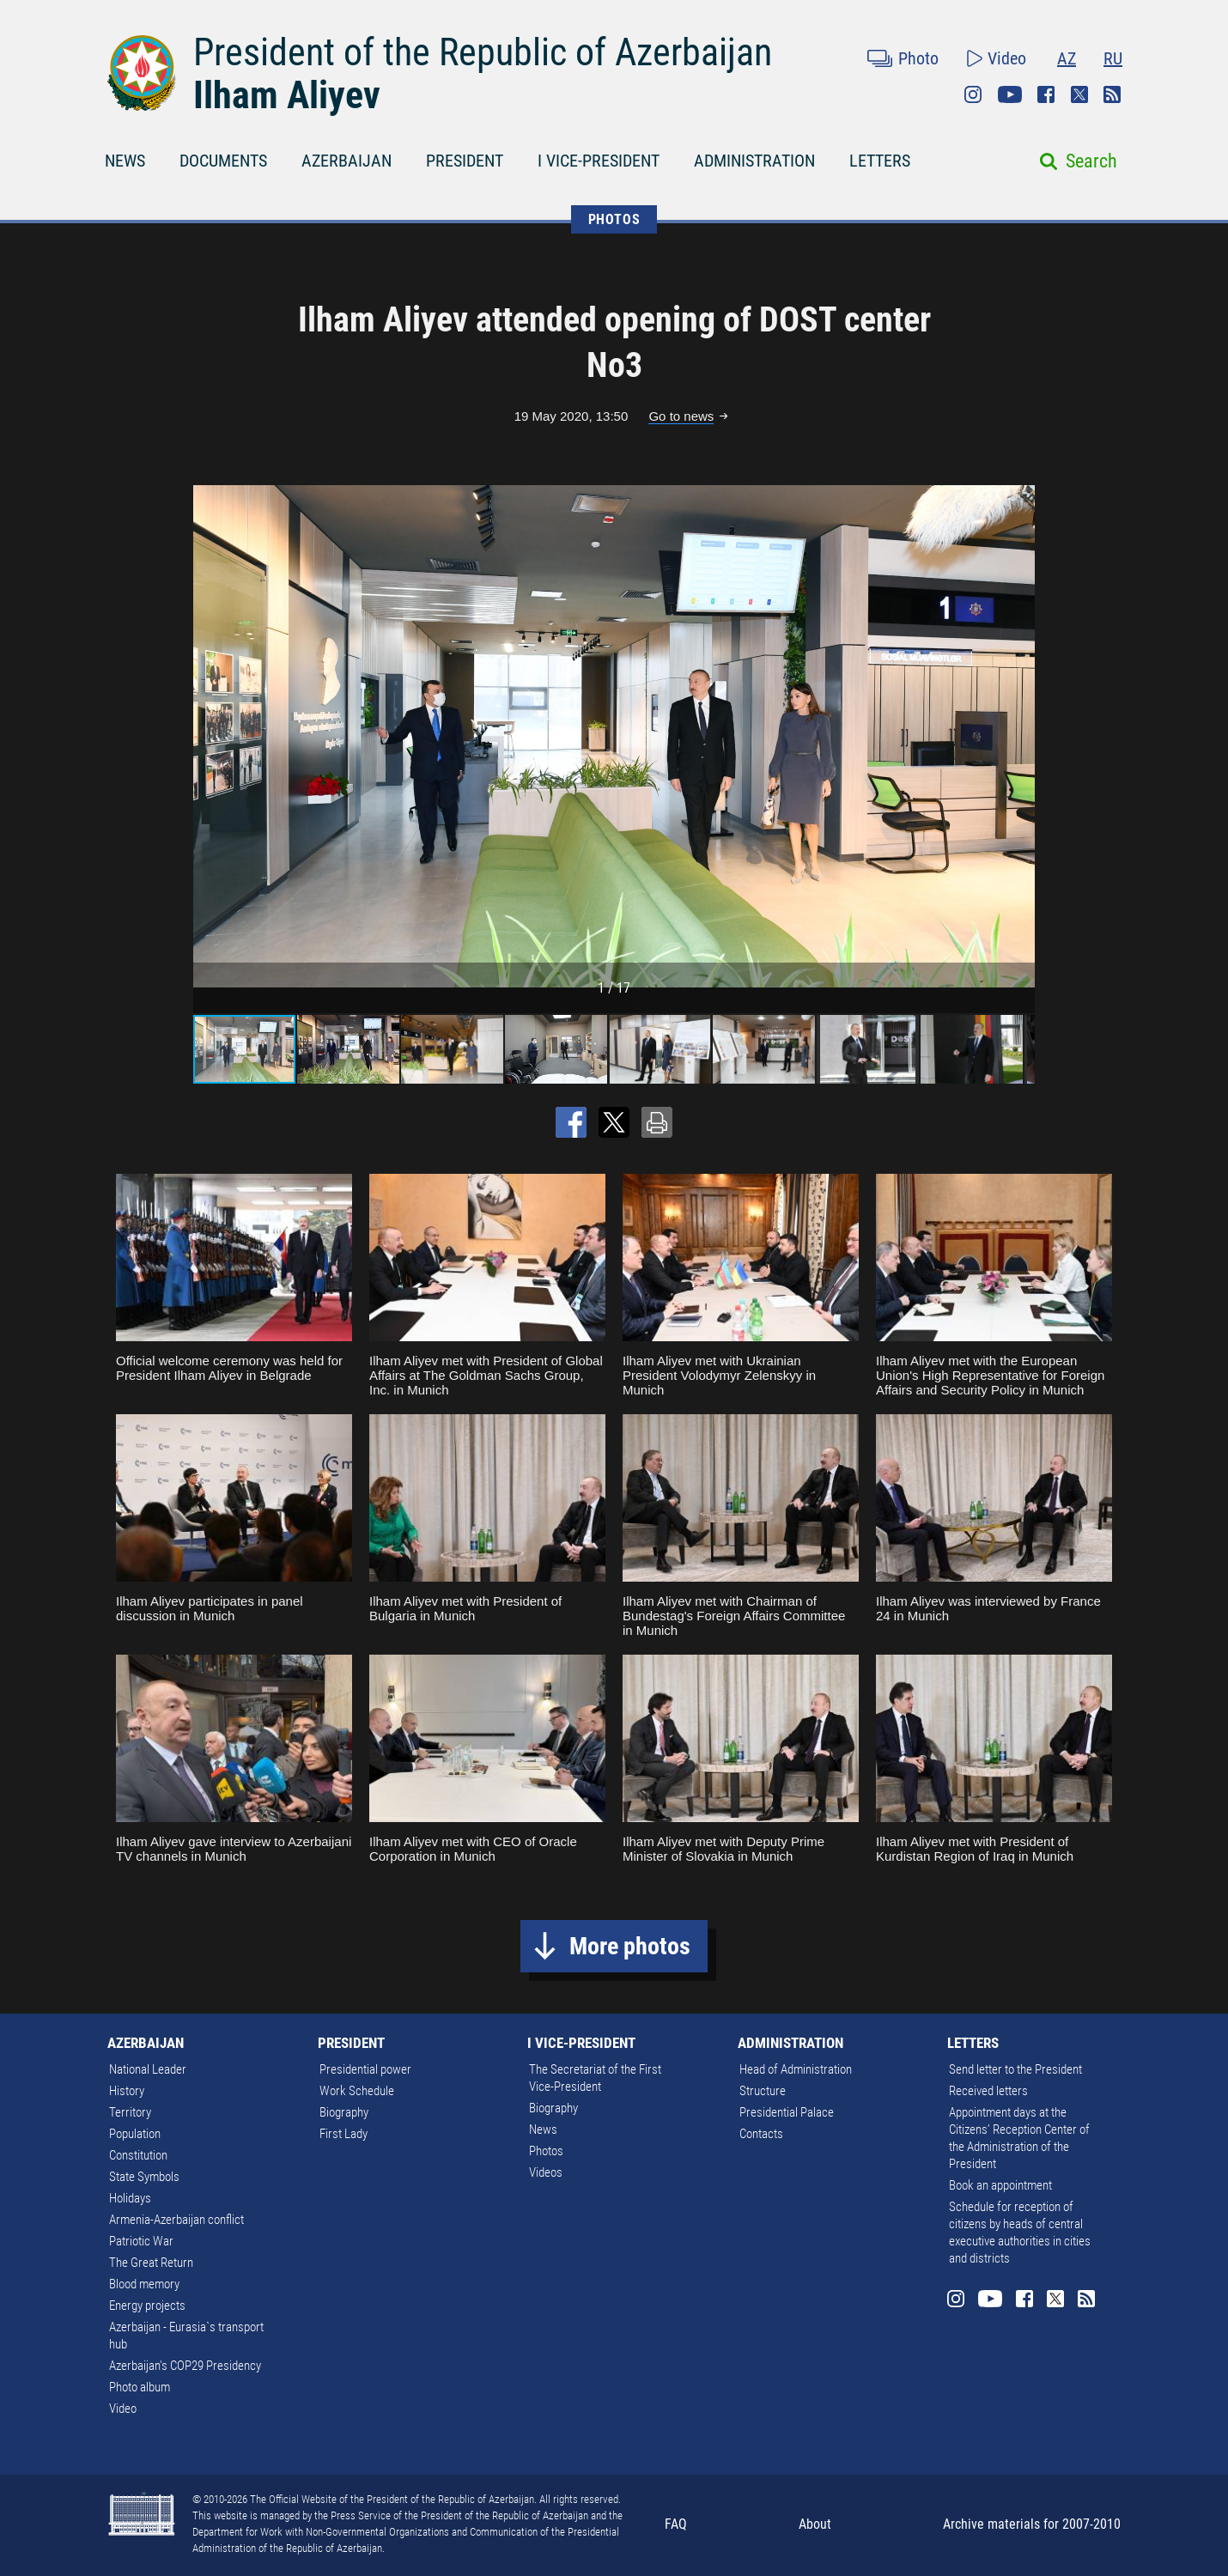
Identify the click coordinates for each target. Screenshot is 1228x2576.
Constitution (138, 2155)
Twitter (1079, 94)
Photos (546, 2151)
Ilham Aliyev (286, 95)
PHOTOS (614, 219)
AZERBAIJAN (346, 160)
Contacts (761, 2134)
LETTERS (879, 160)
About (815, 2524)
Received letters (988, 2091)
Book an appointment (1000, 2185)
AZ (1066, 58)
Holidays (130, 2198)
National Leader (147, 2069)
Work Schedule (356, 2091)
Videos (545, 2172)
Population (135, 2134)
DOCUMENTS (223, 160)
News (543, 2129)
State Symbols (144, 2176)
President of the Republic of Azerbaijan (482, 52)
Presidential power (365, 2069)
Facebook (1046, 94)
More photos (629, 1946)
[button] (1019, 736)
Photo (918, 58)
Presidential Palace (786, 2112)
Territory (130, 2112)
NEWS (125, 160)
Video (1007, 58)
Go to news (681, 416)
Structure (762, 2091)
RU (1112, 58)
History (126, 2091)
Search (1091, 161)
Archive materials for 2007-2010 (1032, 2524)
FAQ (676, 2524)
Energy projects (147, 2305)
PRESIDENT (464, 160)
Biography (343, 2112)
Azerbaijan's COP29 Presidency (185, 2365)
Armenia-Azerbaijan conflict (176, 2219)
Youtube (1010, 94)
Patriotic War (141, 2241)
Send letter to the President (1015, 2069)
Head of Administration (795, 2069)
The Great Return (151, 2262)
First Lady (343, 2134)
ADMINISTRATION (754, 160)
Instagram (973, 94)
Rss (1112, 94)
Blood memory (144, 2284)
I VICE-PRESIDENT (599, 160)
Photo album (139, 2387)
